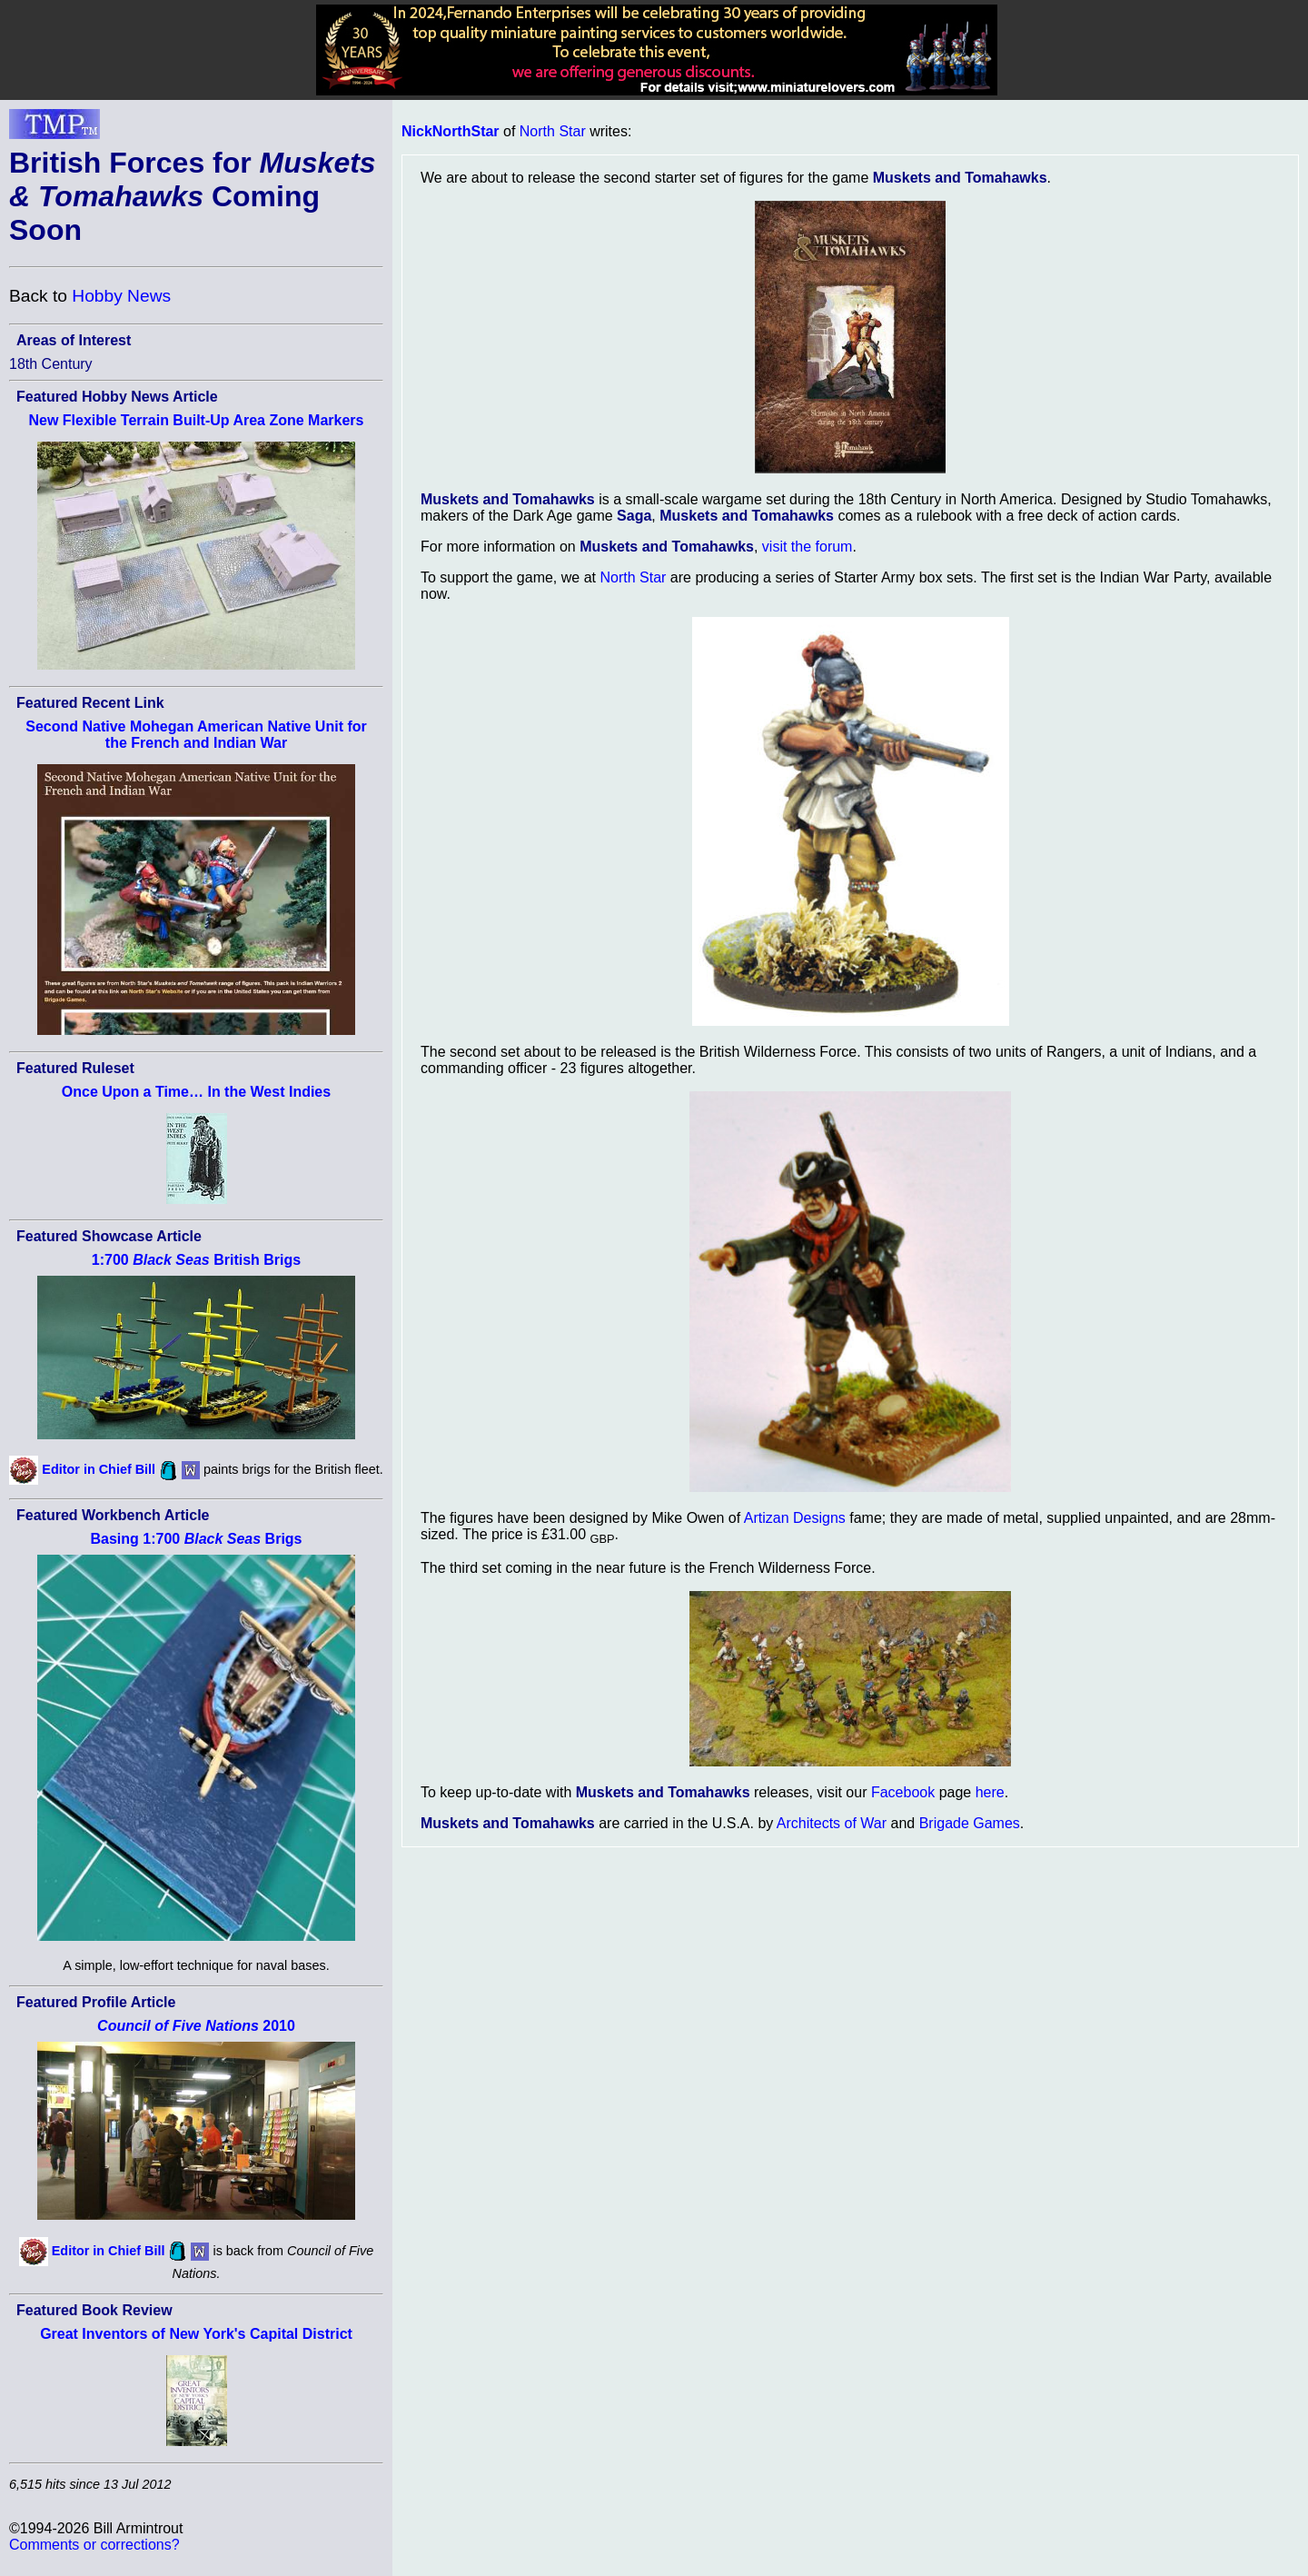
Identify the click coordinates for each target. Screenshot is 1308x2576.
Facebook (903, 1792)
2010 (196, 2026)
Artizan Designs (795, 1518)
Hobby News (121, 295)
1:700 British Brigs (196, 1260)
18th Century (51, 364)
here (990, 1792)
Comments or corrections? (94, 2544)
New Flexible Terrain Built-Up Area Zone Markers (196, 420)
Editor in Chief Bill (98, 1469)
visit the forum (807, 546)
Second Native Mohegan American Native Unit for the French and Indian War (195, 735)
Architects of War (832, 1823)
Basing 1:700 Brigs (196, 1539)
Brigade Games (969, 1823)
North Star (553, 131)
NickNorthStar (450, 131)
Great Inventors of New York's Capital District (196, 2334)
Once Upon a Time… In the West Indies (196, 1091)
